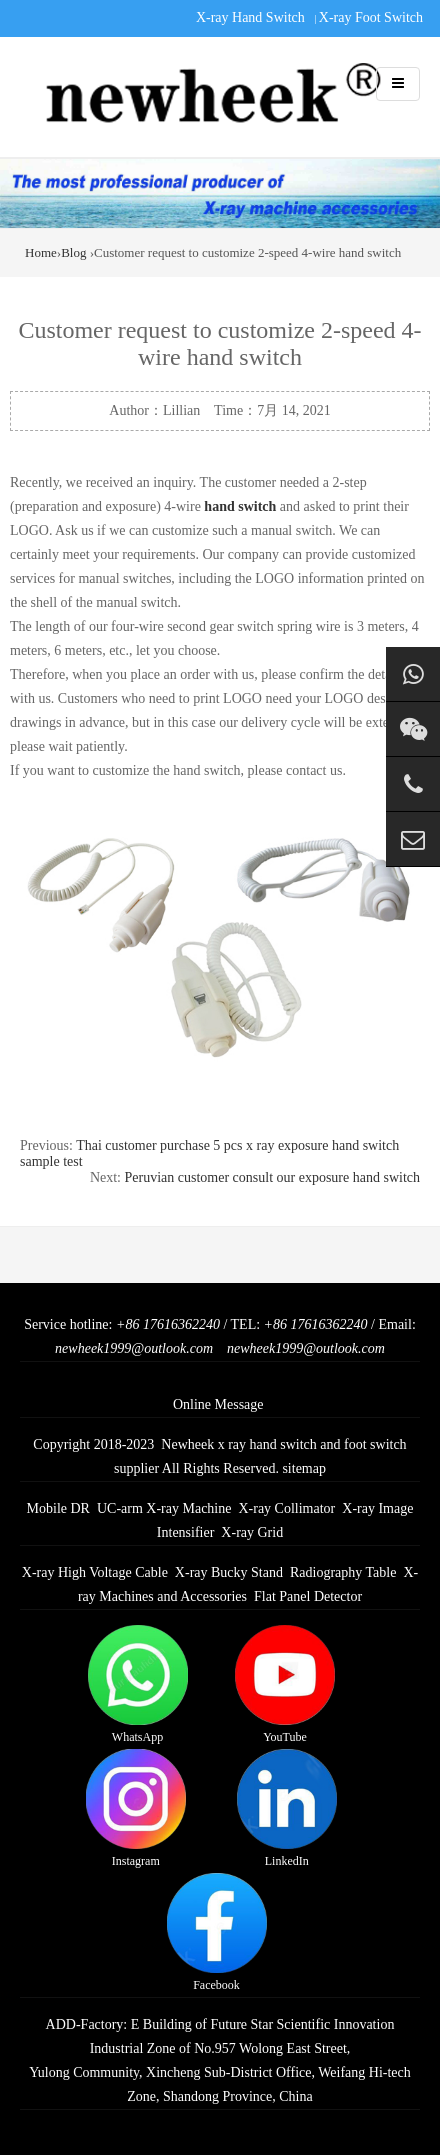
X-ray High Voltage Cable (95, 1572)
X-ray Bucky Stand (229, 1572)
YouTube (285, 1684)
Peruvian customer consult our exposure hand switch (273, 1177)
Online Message (218, 1404)
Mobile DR (58, 1508)
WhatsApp (138, 1684)
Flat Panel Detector (308, 1596)
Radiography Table (343, 1572)
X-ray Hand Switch (250, 17)
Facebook (217, 1932)
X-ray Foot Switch (371, 17)
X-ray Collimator (286, 1508)
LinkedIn (287, 1808)
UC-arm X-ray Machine (164, 1508)
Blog (73, 252)
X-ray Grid (252, 1532)
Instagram (136, 1808)
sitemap (304, 1468)
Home (41, 252)
